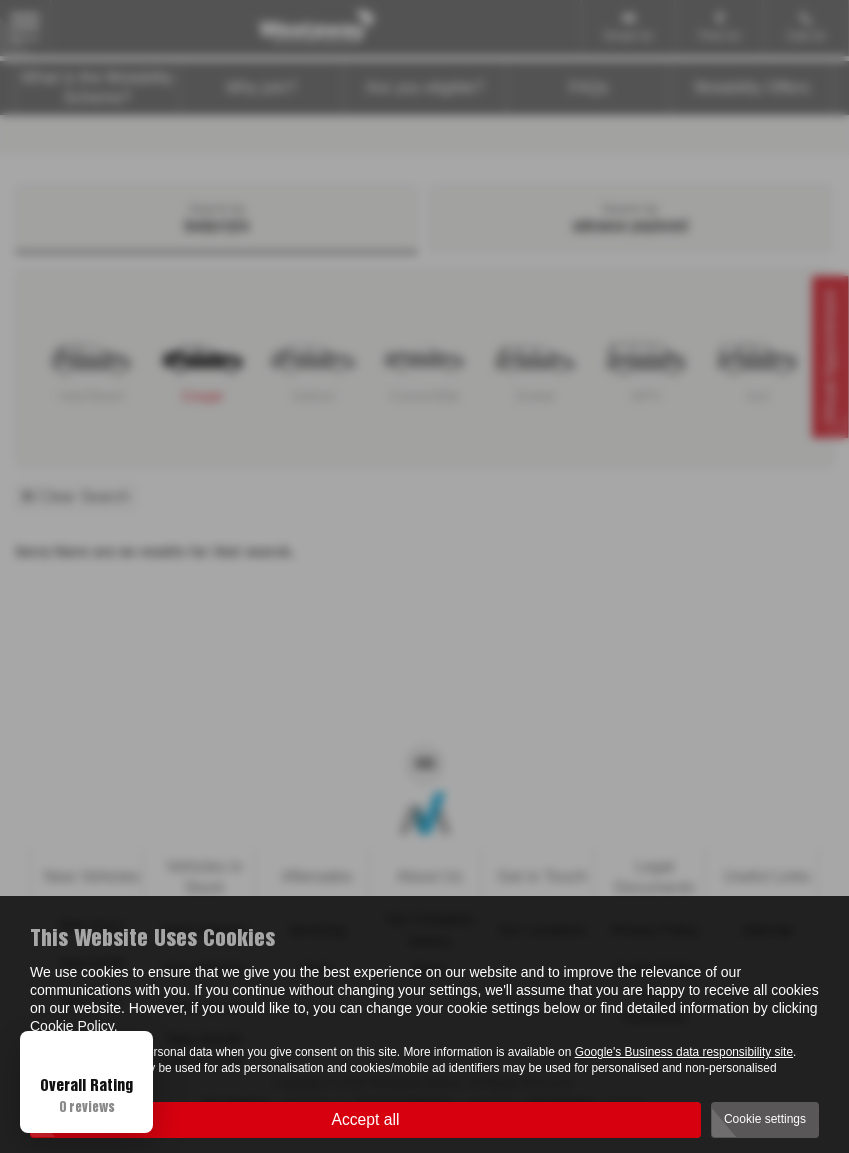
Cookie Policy (72, 1026)
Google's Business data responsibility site (684, 1052)
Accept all (365, 1118)
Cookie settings (765, 1119)
